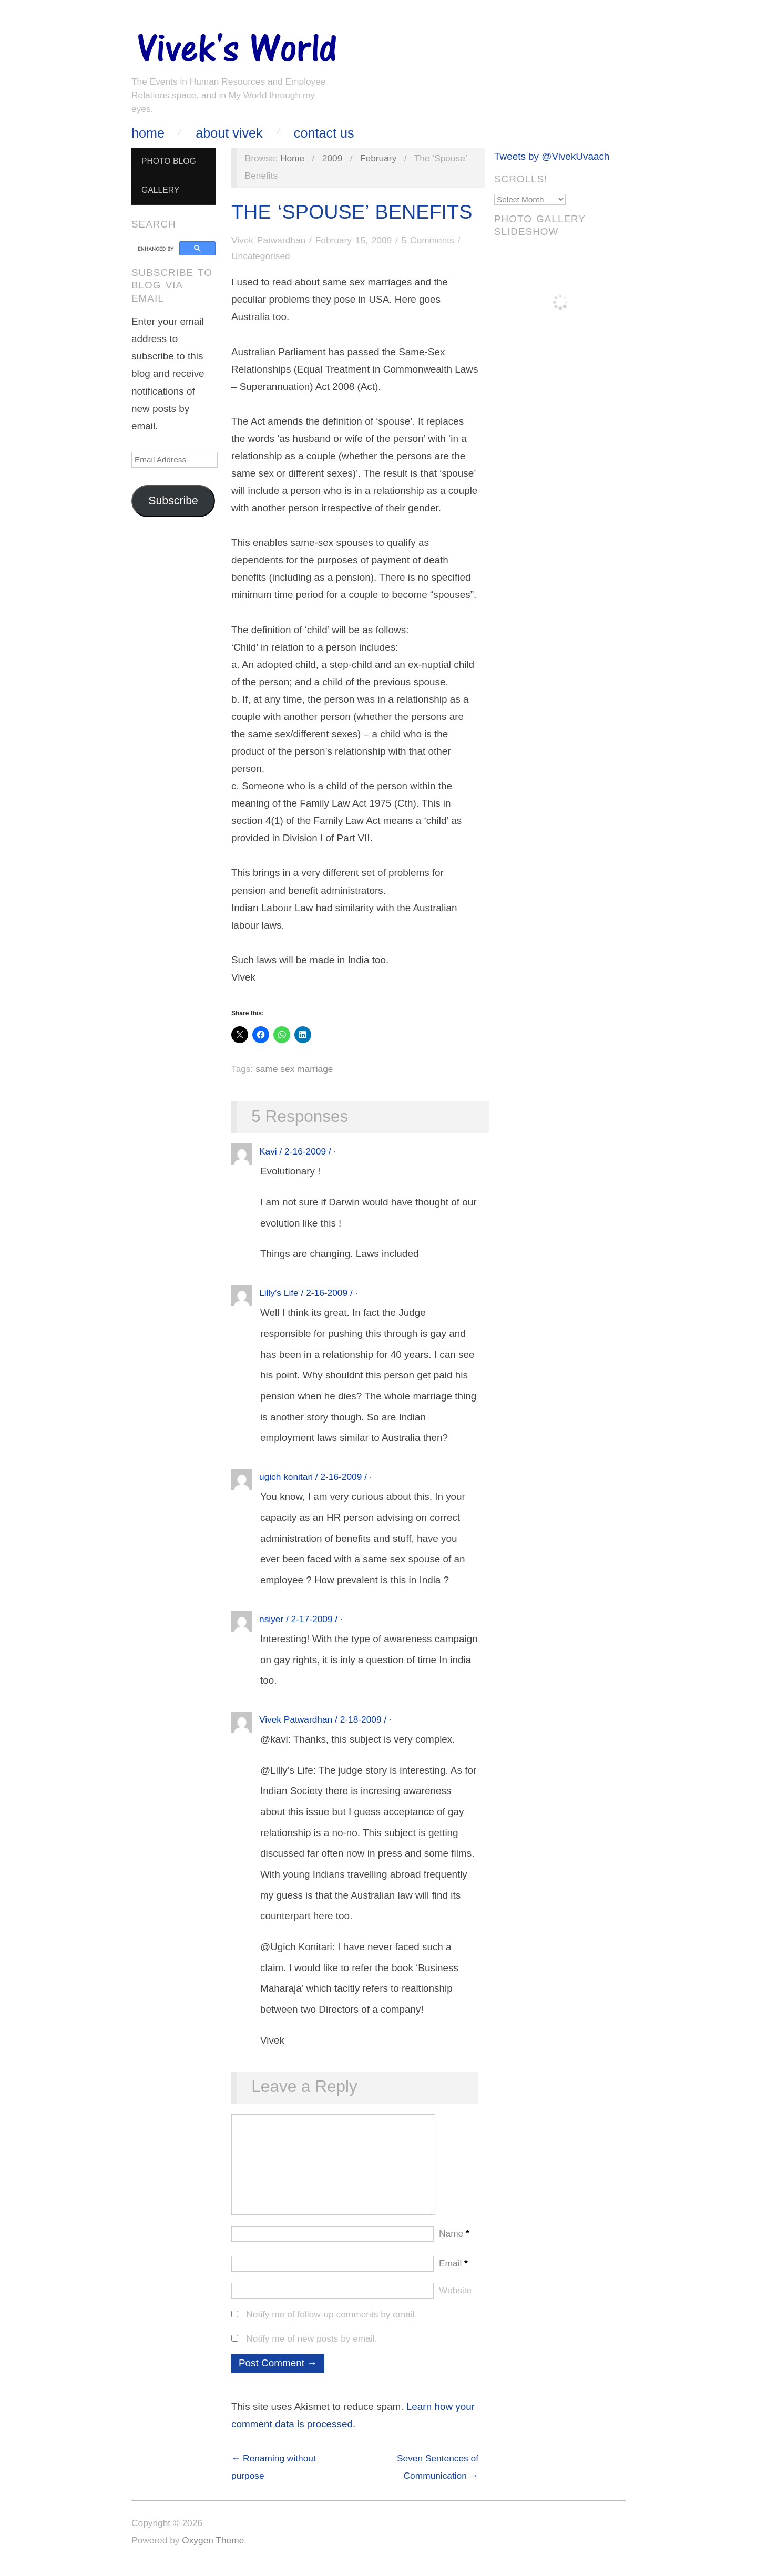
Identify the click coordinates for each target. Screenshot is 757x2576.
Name (454, 2244)
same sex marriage (294, 1069)
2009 (332, 158)
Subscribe (173, 500)
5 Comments (428, 240)
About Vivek (229, 133)
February (378, 158)
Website (455, 2300)
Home (148, 133)
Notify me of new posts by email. (311, 2349)
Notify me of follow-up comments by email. (331, 2325)
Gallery (160, 190)
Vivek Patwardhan (268, 240)
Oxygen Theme (213, 2551)
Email (453, 2274)
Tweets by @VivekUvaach (551, 156)
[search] (157, 248)
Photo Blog (168, 161)
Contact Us (324, 133)
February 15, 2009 (353, 240)
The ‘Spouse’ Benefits (351, 212)
